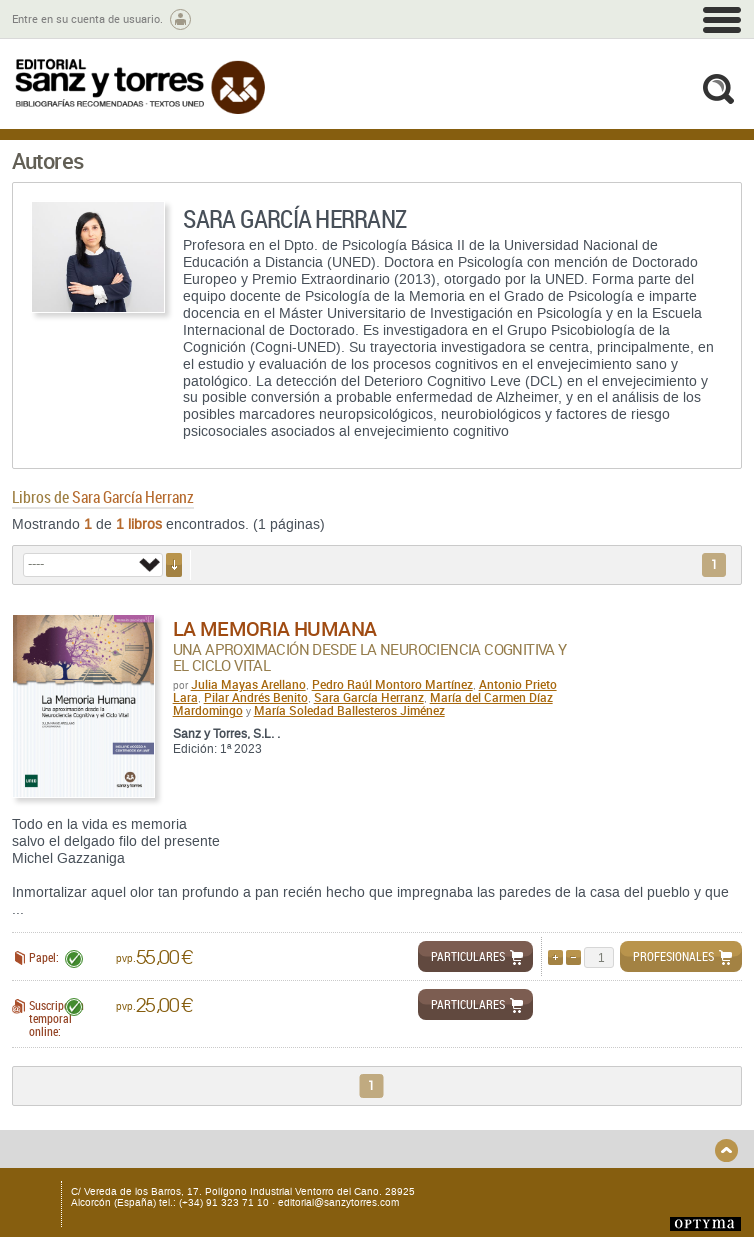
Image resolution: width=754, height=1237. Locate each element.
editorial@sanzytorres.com (338, 1202)
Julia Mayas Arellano (248, 684)
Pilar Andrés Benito (256, 697)
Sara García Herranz (369, 697)
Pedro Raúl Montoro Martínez (392, 684)
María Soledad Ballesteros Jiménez (349, 710)
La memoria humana (275, 628)
